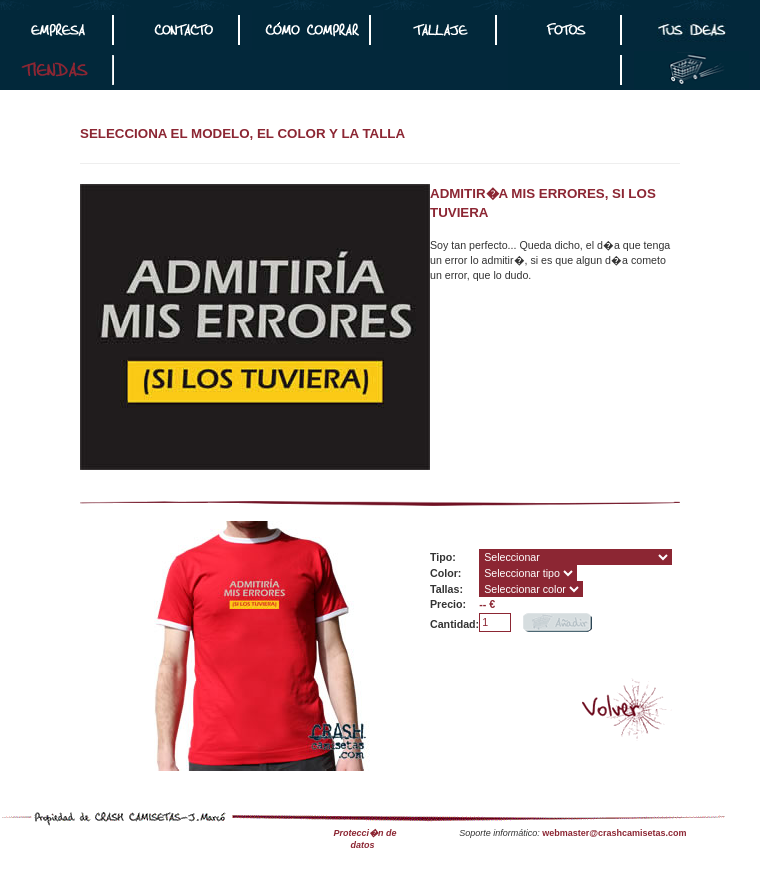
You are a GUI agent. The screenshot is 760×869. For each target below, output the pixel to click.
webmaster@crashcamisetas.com (614, 833)
